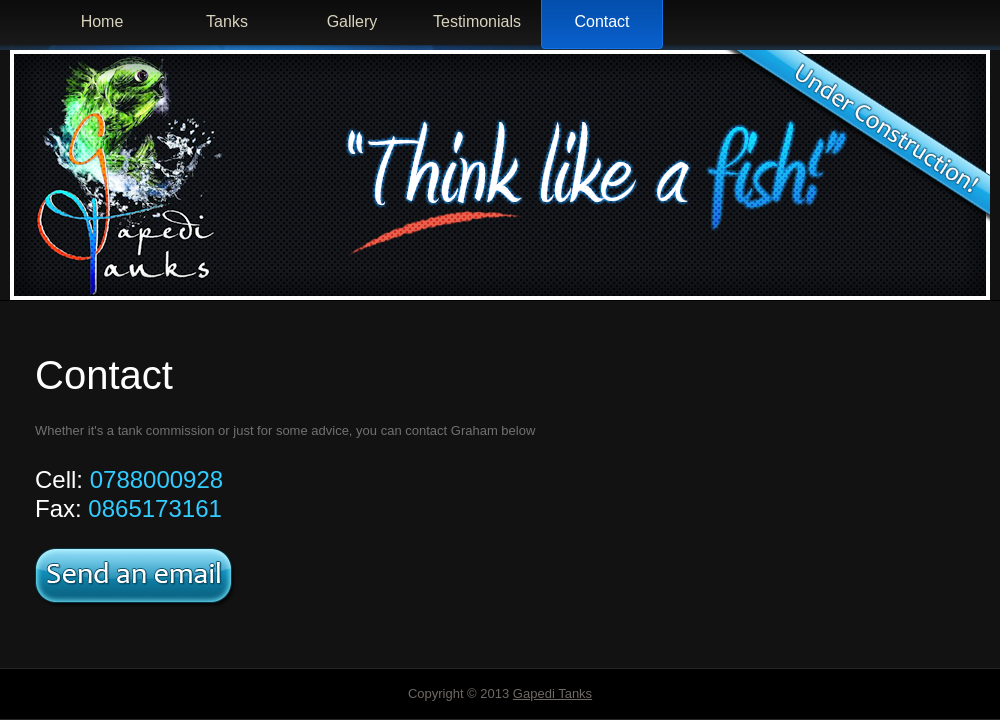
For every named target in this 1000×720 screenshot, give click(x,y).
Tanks (227, 21)
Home (102, 21)
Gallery (352, 21)
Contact (601, 21)
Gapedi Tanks (552, 693)
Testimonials (477, 21)
